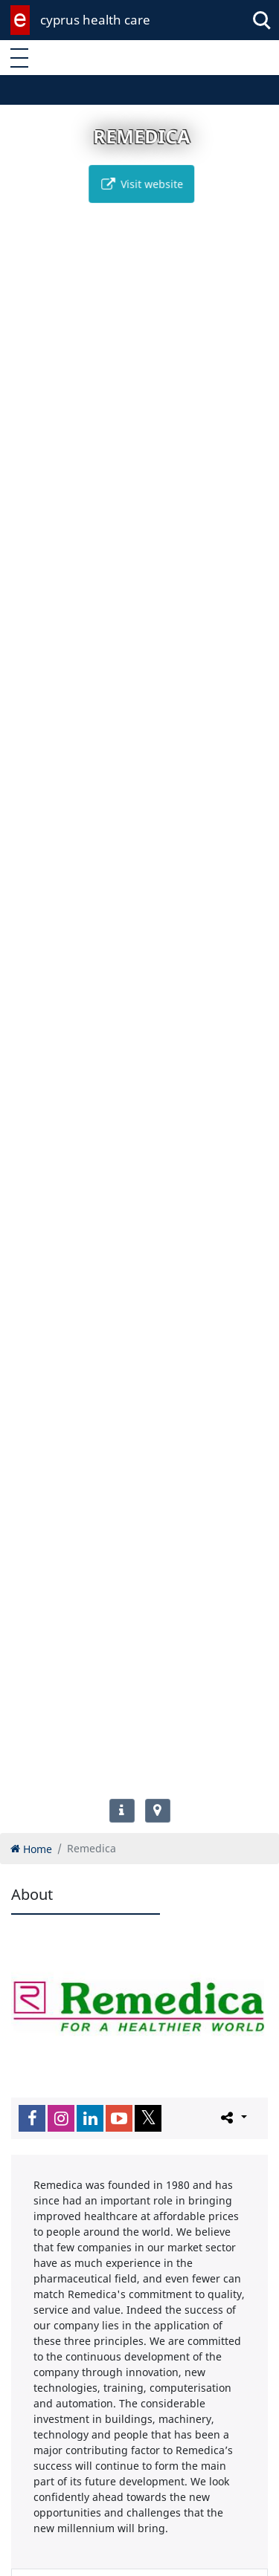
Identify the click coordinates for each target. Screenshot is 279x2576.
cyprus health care (95, 19)
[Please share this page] (232, 2117)
